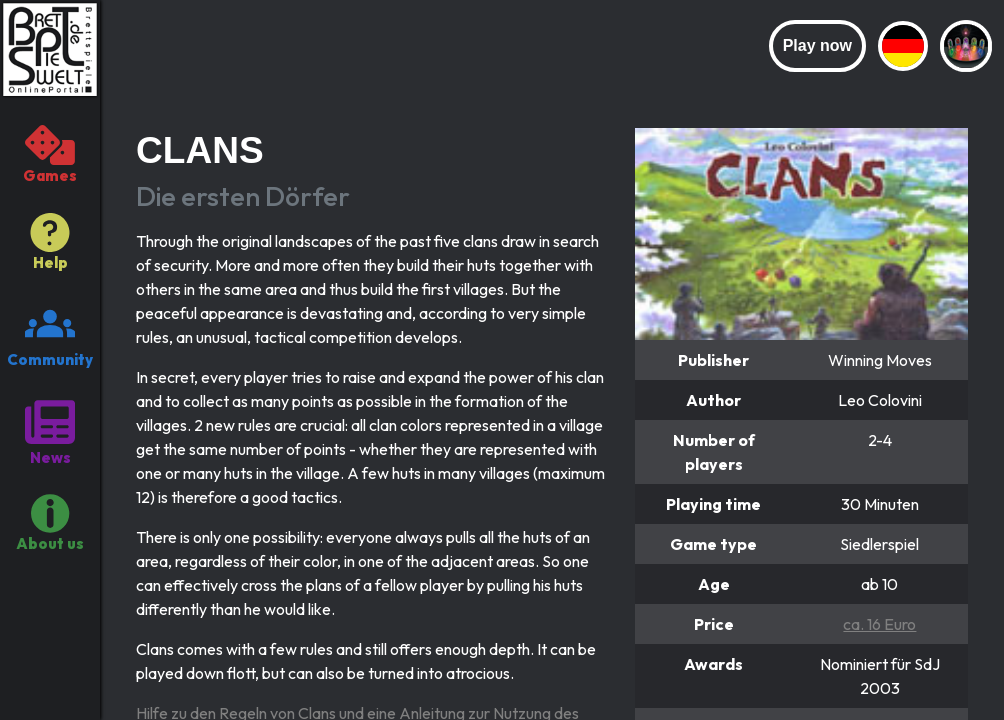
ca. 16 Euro (879, 624)
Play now (817, 45)
